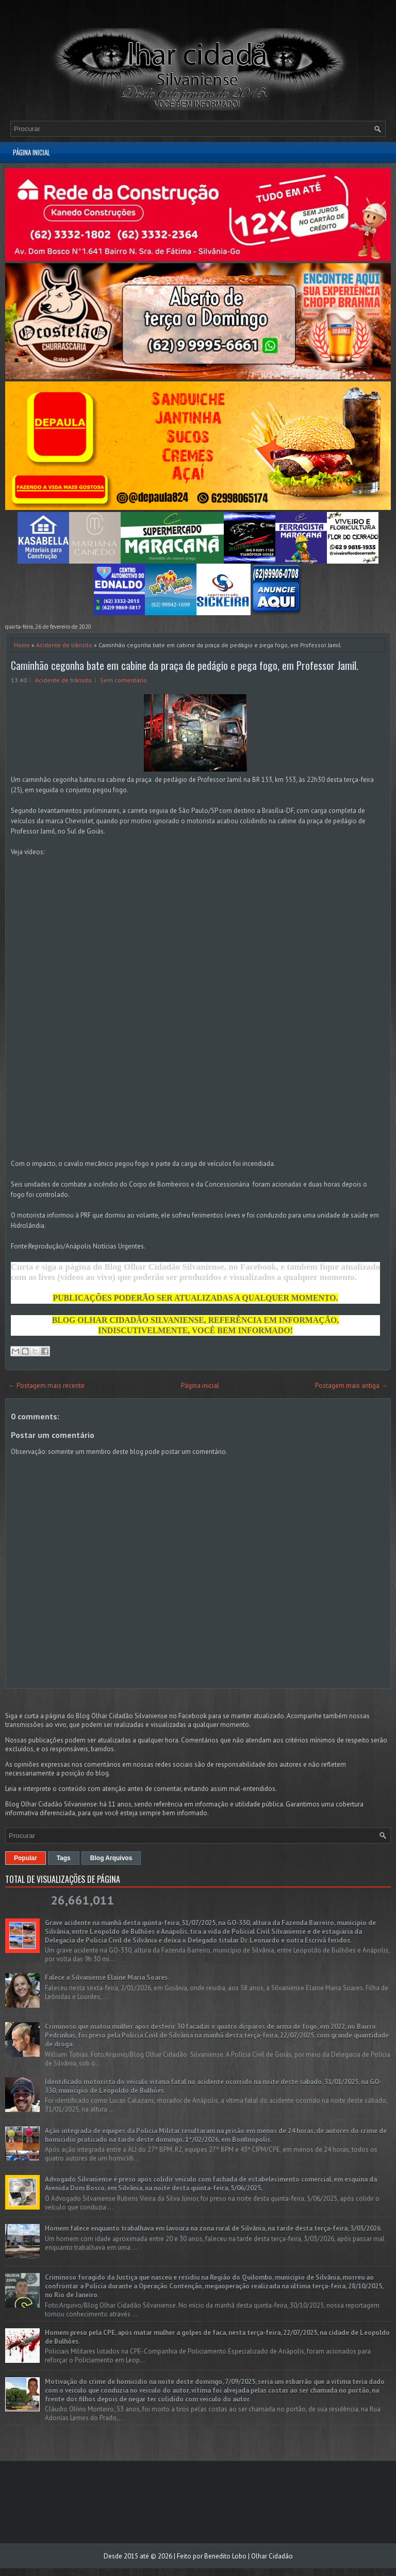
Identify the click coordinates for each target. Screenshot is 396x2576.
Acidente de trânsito (64, 645)
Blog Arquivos (111, 1858)
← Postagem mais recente (46, 1385)
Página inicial (31, 152)
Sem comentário (123, 680)
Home (22, 645)
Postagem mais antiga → (351, 1385)
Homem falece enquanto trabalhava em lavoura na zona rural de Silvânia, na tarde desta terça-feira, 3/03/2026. (213, 2228)
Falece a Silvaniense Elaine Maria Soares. (107, 1977)
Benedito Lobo (225, 2556)
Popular (25, 1858)
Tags (64, 1858)
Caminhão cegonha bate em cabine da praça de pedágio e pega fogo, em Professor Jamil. (184, 665)
